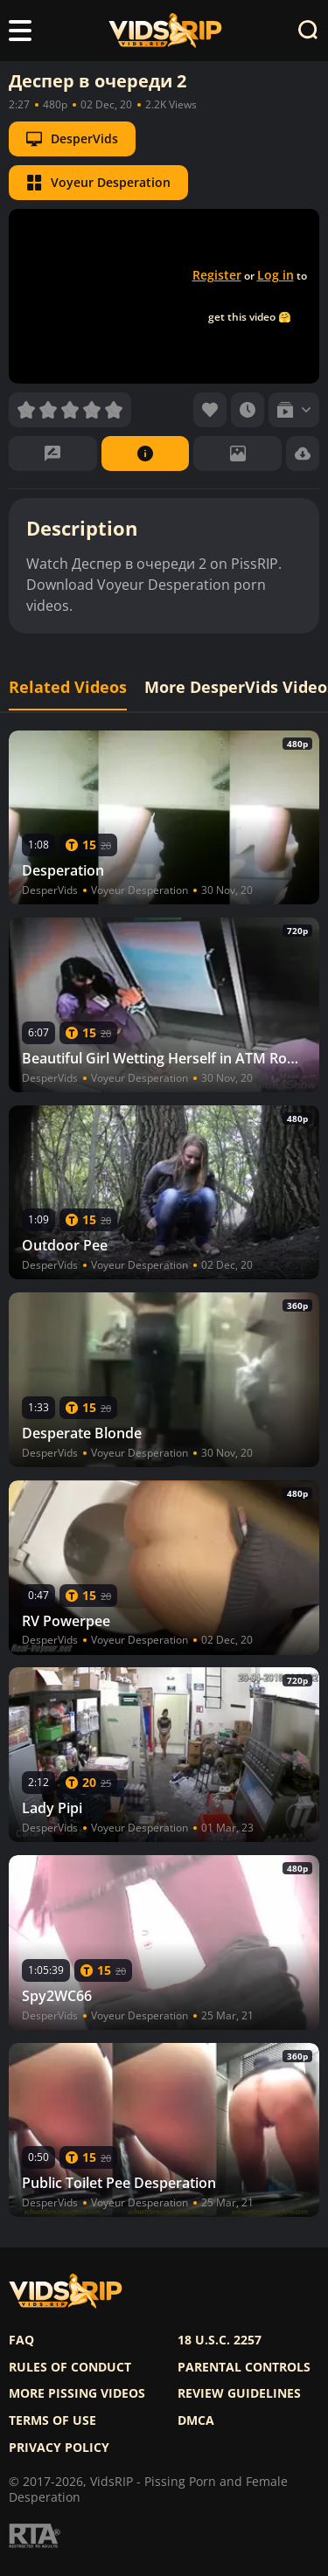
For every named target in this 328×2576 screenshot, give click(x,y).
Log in (275, 275)
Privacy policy (59, 2447)
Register (216, 275)
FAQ (21, 2340)
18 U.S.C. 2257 (220, 2340)
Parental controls (244, 2367)
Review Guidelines (239, 2393)
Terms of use (52, 2420)
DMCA (196, 2420)
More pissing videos (77, 2393)
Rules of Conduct (70, 2367)
